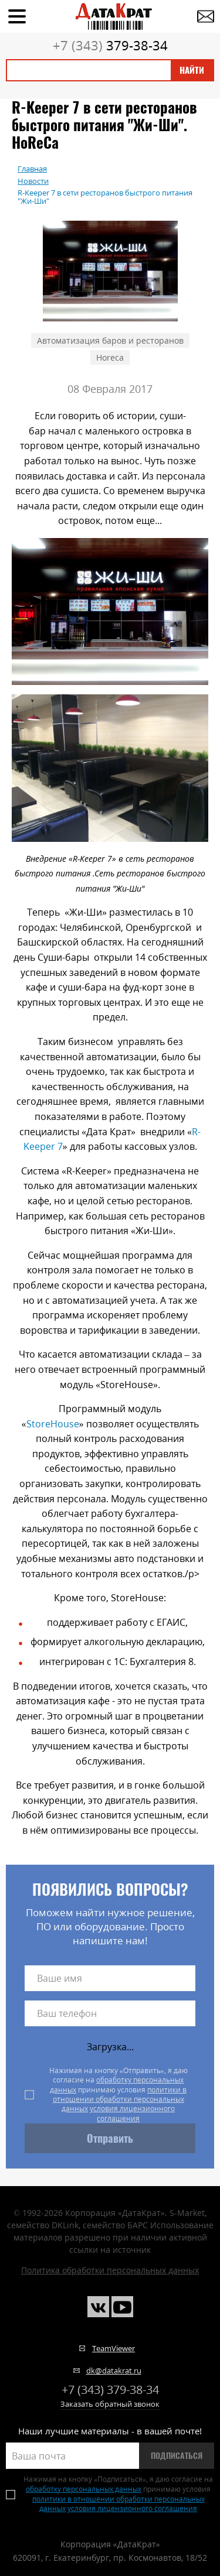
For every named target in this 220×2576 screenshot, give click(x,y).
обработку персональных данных (117, 2084)
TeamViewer (113, 2348)
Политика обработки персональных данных (110, 2270)
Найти (192, 70)
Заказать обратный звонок (110, 2404)
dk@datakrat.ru (113, 2370)
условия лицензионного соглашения (132, 2113)
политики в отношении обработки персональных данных (120, 2099)
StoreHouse (52, 1423)
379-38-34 (110, 45)
